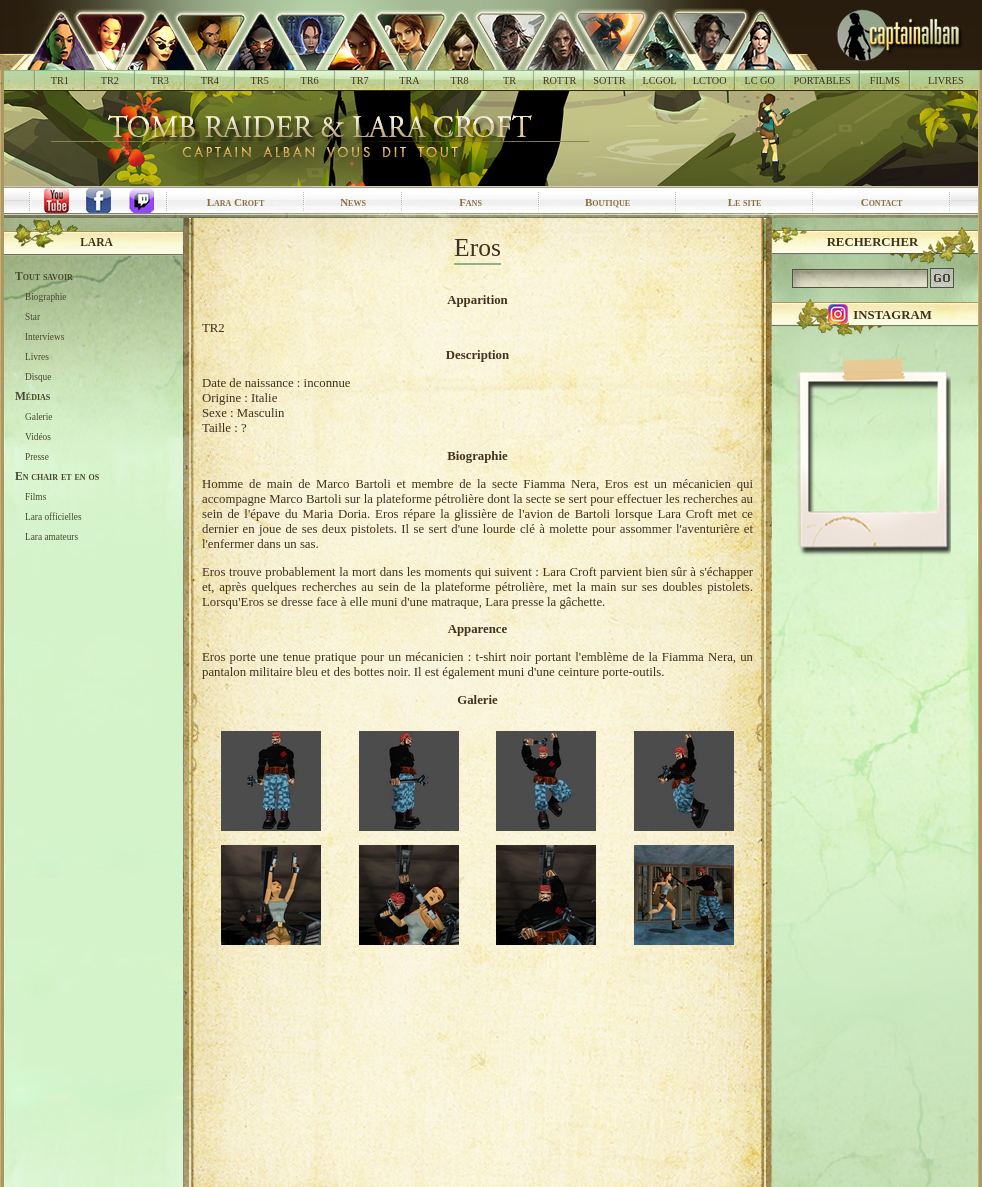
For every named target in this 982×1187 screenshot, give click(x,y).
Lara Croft (236, 202)
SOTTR (609, 80)
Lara (96, 242)
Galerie (38, 417)
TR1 (60, 80)
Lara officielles (53, 517)
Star (32, 317)
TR (509, 80)
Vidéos (38, 437)
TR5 (260, 80)
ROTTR (560, 80)
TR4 (210, 80)
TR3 (160, 80)
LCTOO (710, 80)
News (353, 202)
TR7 (359, 80)
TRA (409, 80)
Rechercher (873, 242)
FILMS (885, 80)
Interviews (44, 337)
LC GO (759, 80)
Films (35, 497)
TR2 (110, 80)
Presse (37, 457)
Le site (745, 202)
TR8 (459, 80)
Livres (37, 357)
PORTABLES (822, 80)
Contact (882, 202)
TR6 (310, 80)
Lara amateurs (51, 537)
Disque (38, 377)
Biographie (45, 297)
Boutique (607, 202)
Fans (470, 202)
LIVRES (946, 80)
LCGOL (660, 80)
